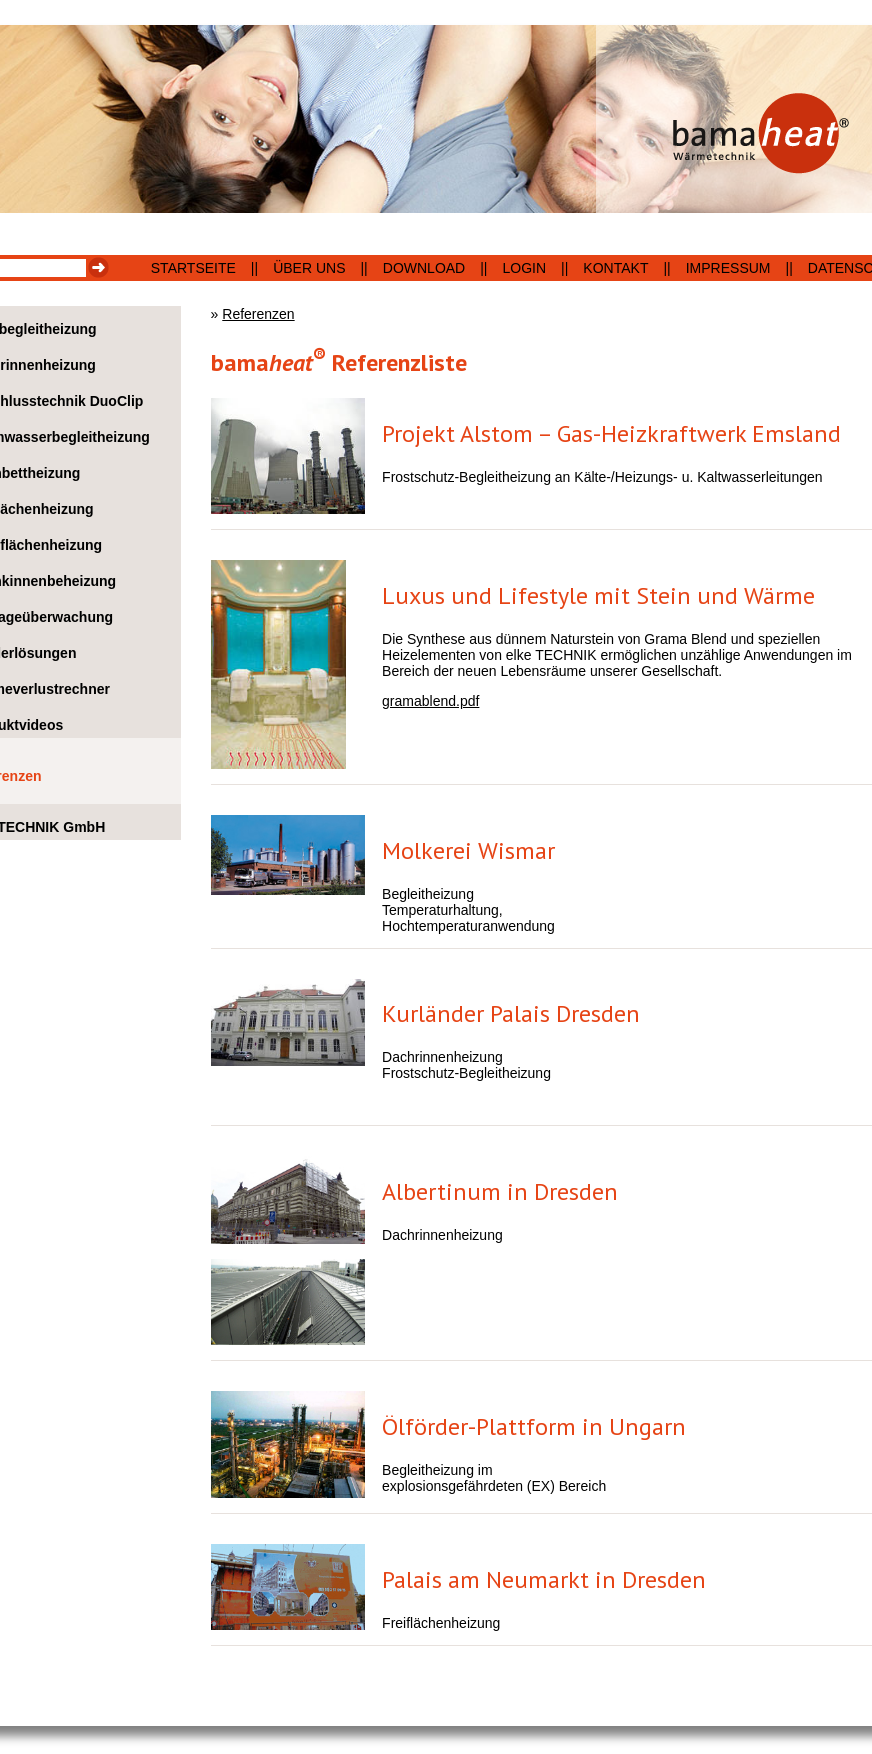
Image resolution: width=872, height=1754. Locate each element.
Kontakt (615, 268)
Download (424, 268)
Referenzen (258, 314)
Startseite (193, 268)
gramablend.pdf (430, 701)
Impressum (728, 268)
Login (525, 268)
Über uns (309, 268)
